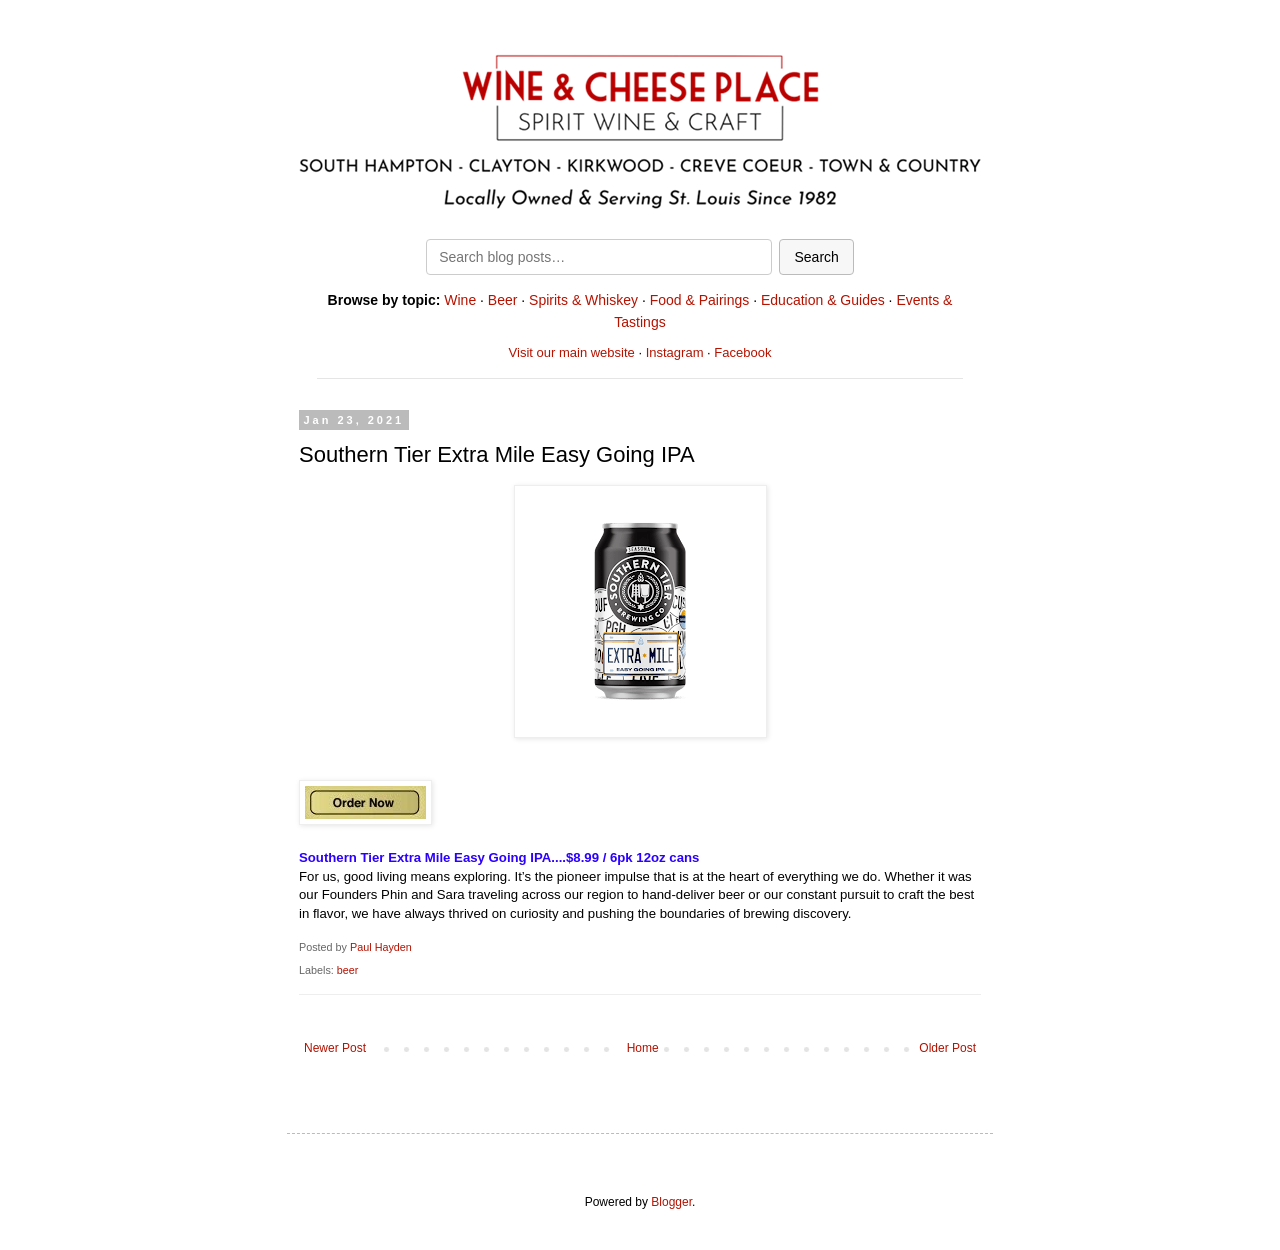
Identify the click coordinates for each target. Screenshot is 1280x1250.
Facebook (742, 352)
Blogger (671, 1202)
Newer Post (335, 1048)
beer (348, 970)
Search (816, 257)
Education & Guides (823, 300)
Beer (503, 300)
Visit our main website (572, 352)
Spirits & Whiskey (583, 300)
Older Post (947, 1048)
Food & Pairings (700, 300)
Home (643, 1048)
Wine (460, 300)
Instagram (675, 352)
